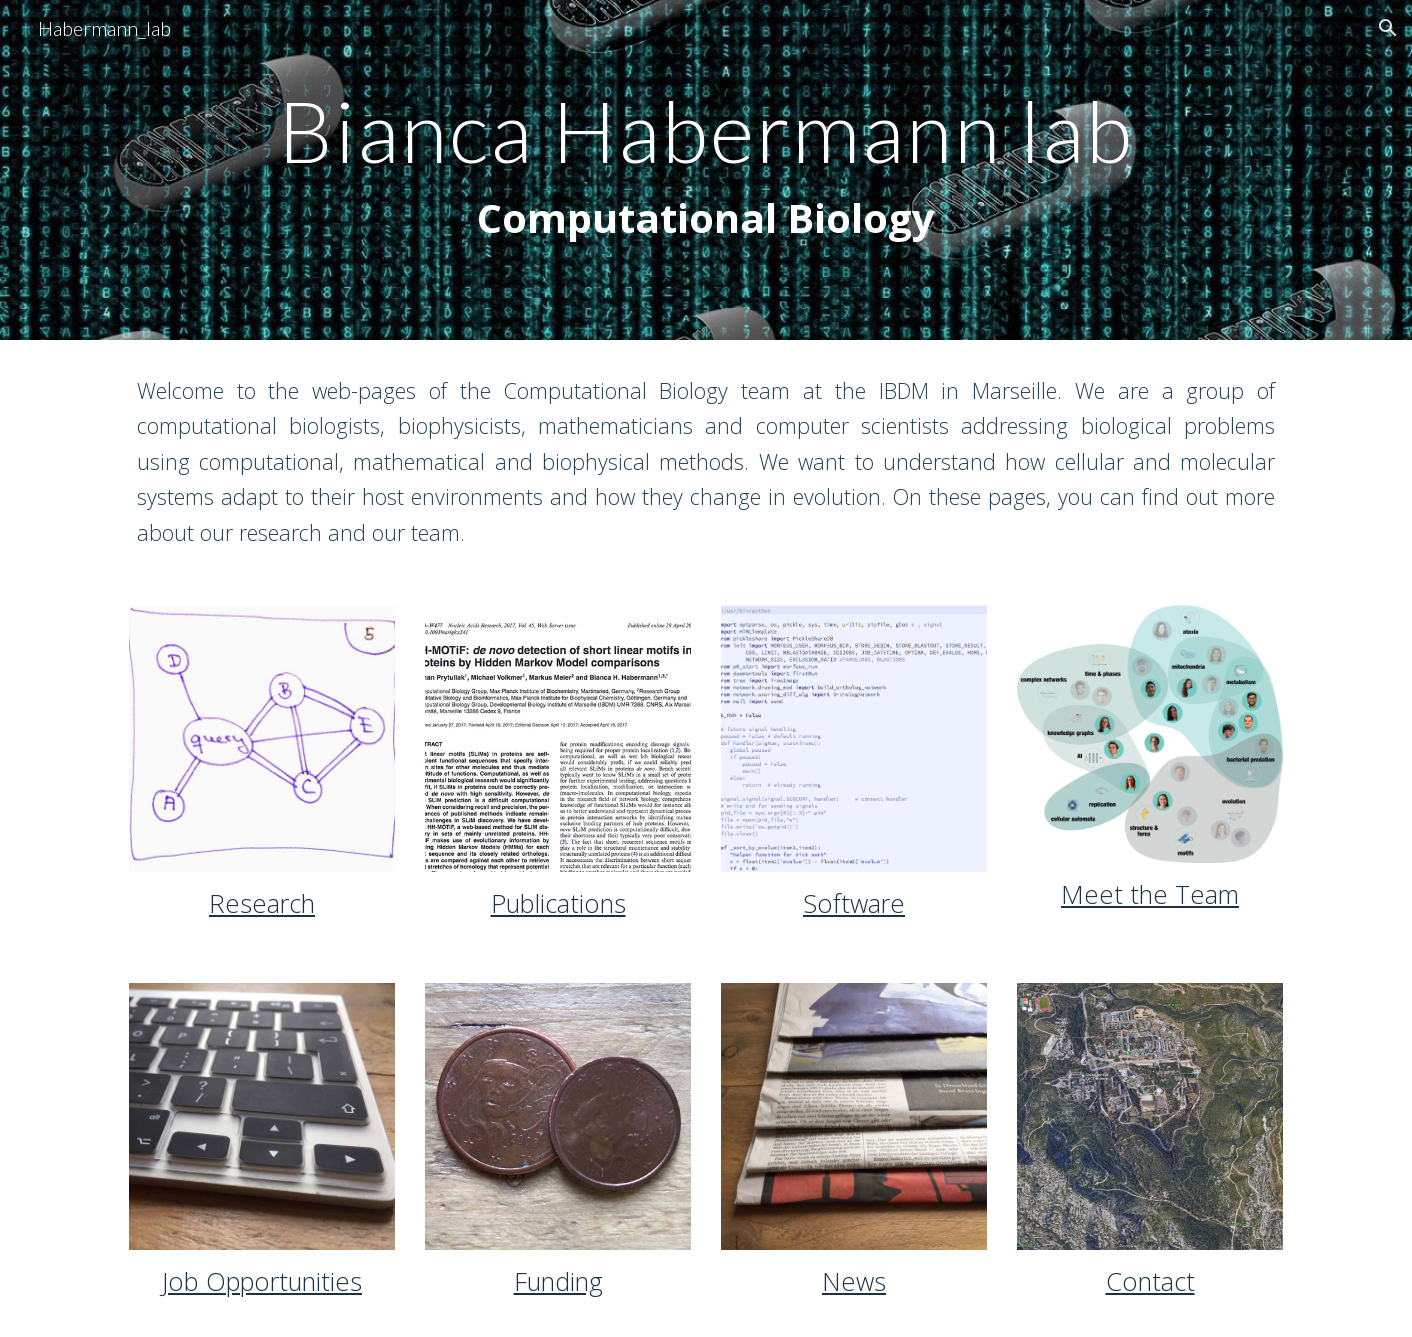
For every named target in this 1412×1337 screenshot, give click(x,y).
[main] (706, 170)
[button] (1388, 28)
